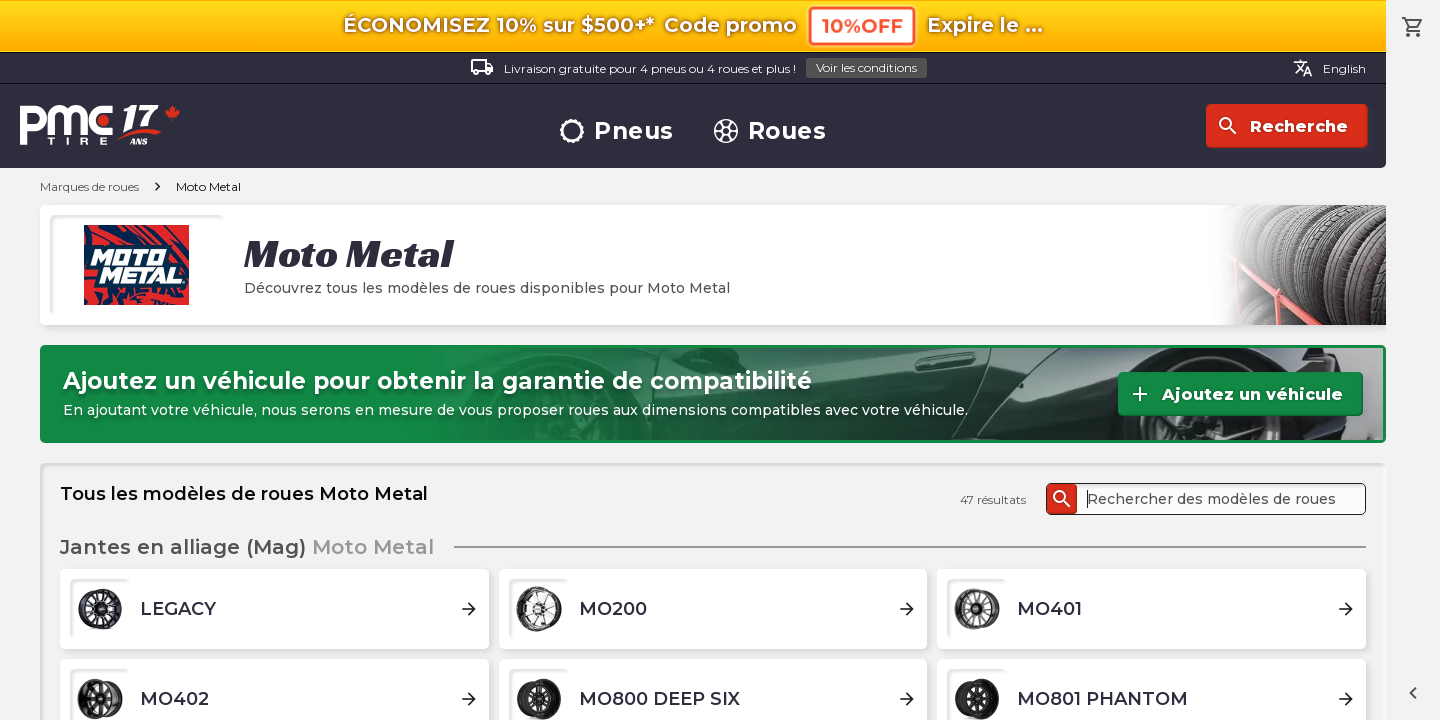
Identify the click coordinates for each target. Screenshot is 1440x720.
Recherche (1282, 126)
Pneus (617, 131)
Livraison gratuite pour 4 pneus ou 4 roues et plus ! (698, 68)
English (1329, 68)
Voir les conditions (866, 67)
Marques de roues (89, 186)
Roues (770, 131)
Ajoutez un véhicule (1235, 394)
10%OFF (862, 25)
